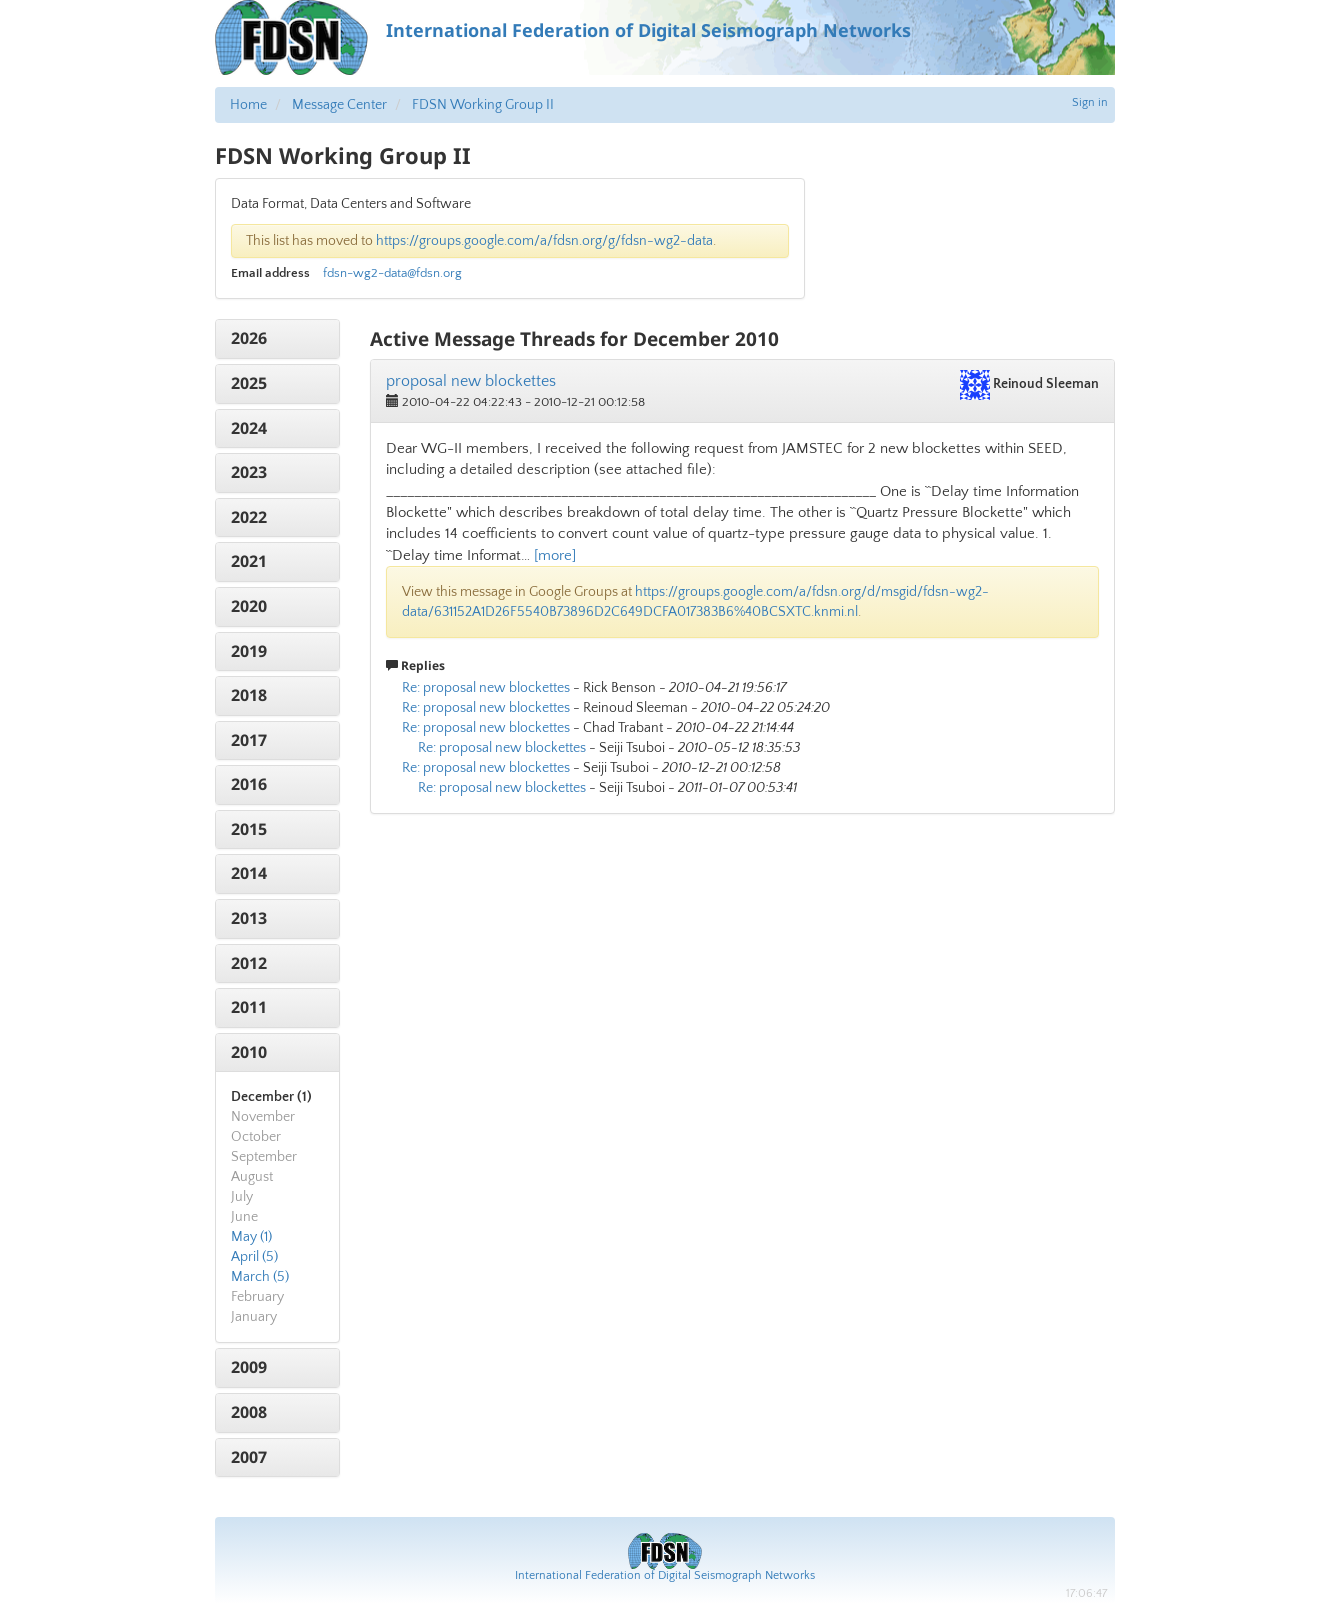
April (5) (254, 1257)
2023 (249, 472)
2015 (249, 829)
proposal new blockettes (471, 381)
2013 (249, 918)
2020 (249, 606)
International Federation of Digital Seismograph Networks (665, 1575)
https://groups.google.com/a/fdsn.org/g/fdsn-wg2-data (544, 241)
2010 (249, 1052)
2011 (249, 1007)
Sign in (1090, 102)
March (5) (260, 1277)
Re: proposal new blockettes (486, 688)
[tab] (277, 339)
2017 (249, 740)
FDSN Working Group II (483, 105)
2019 (249, 651)
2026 (249, 338)
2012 (249, 963)
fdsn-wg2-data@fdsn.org (392, 273)
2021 (249, 561)
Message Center (339, 105)
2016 (249, 784)
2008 (249, 1412)
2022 (249, 517)
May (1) (251, 1237)
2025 (249, 383)
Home (248, 105)
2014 (249, 873)
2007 (249, 1457)
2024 (249, 428)
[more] (555, 555)
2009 (249, 1367)
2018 (249, 695)
